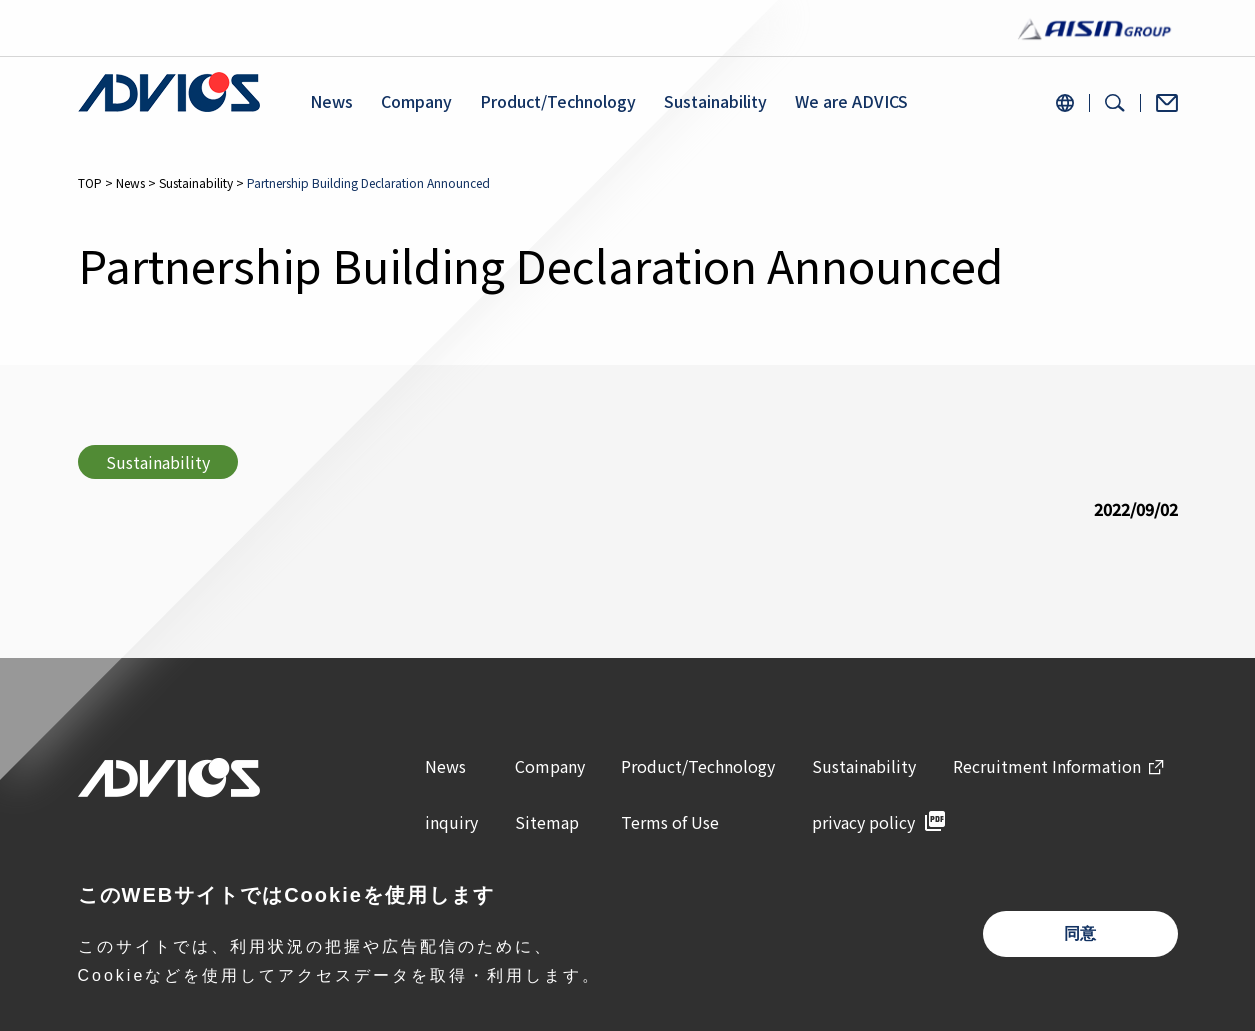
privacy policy (863, 822)
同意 (1080, 933)
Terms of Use (670, 822)
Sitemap (547, 822)
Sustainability (715, 101)
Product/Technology (558, 101)
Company (416, 101)
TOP (90, 182)
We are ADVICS (851, 101)
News (331, 101)
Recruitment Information (1047, 766)
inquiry (451, 822)
